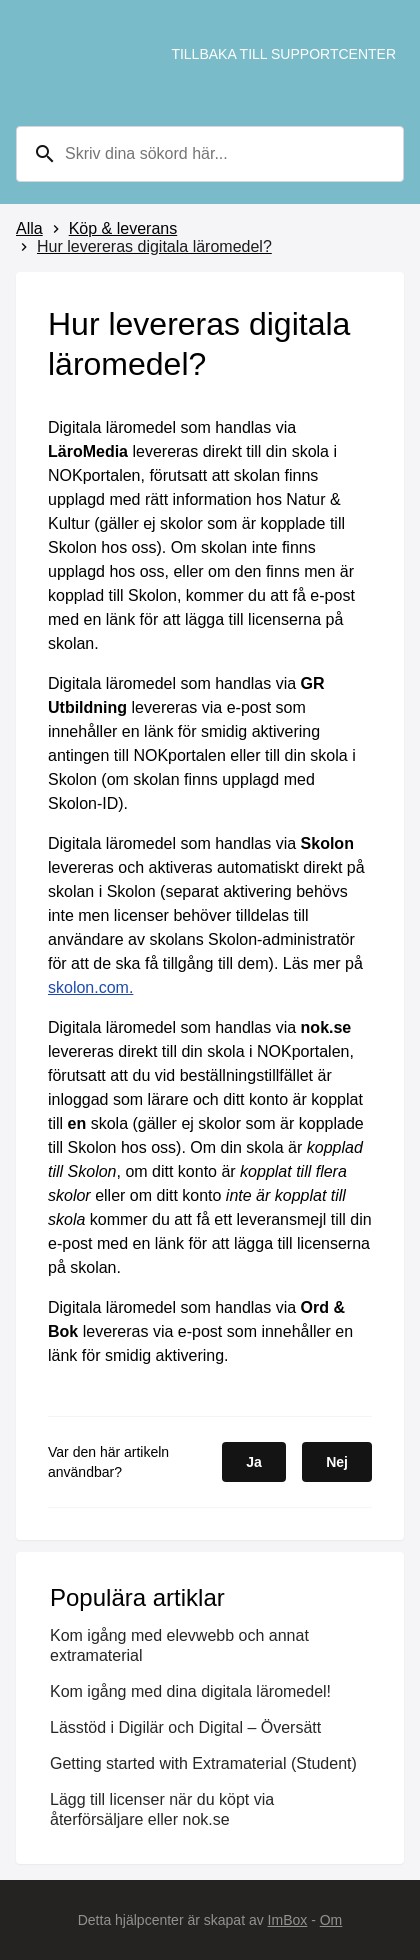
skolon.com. (90, 987)
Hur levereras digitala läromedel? (154, 246)
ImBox (288, 1920)
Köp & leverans (123, 228)
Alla (29, 228)
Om (331, 1920)
